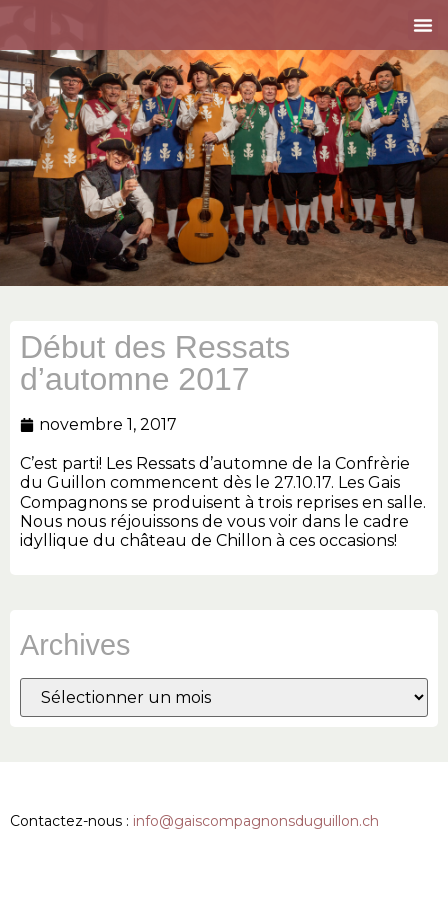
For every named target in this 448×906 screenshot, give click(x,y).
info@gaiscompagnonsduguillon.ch (256, 821)
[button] (423, 25)
